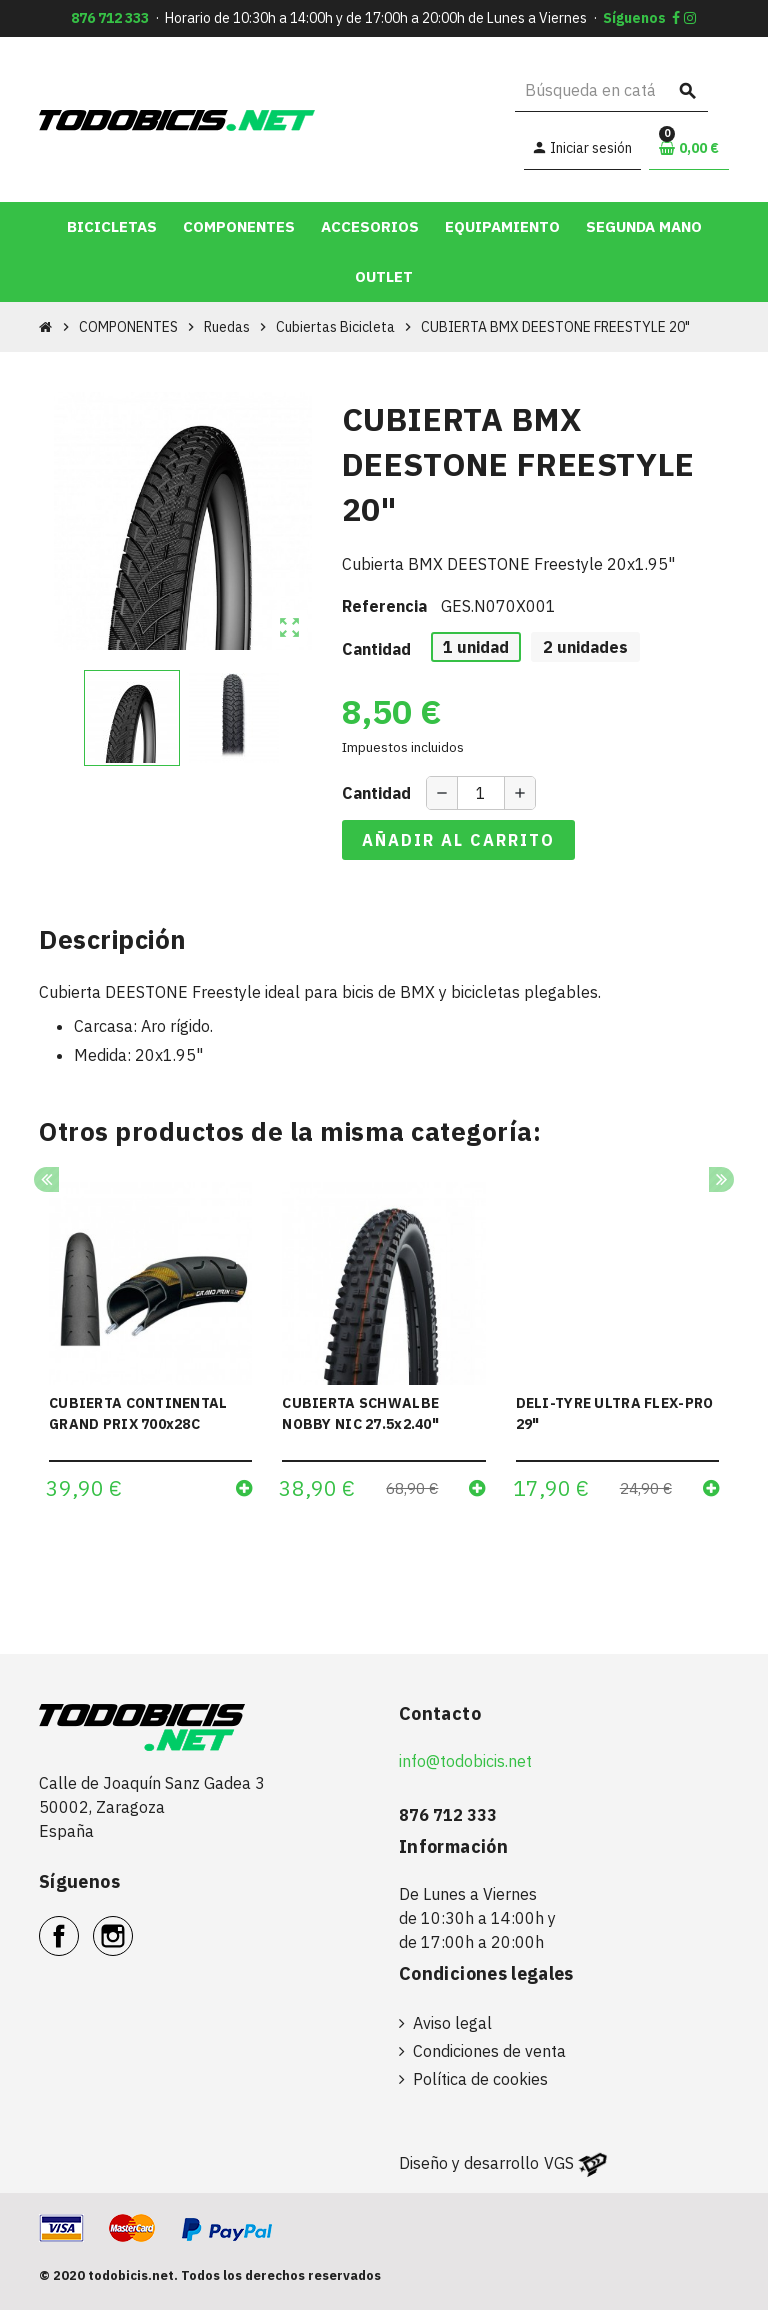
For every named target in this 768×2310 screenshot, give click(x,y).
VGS (559, 2163)
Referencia (384, 606)
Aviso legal (452, 2023)
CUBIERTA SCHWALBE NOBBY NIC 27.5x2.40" (360, 1413)
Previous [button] (46, 1179)
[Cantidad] (481, 793)
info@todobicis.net (465, 1761)
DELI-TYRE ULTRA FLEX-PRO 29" (615, 1413)
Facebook (78, 1925)
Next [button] (721, 1179)
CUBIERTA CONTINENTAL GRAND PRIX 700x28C (138, 1413)
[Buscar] (611, 90)
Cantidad (376, 649)
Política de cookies (480, 2079)
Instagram (132, 1925)
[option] (150, 1348)
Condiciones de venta (489, 2051)
